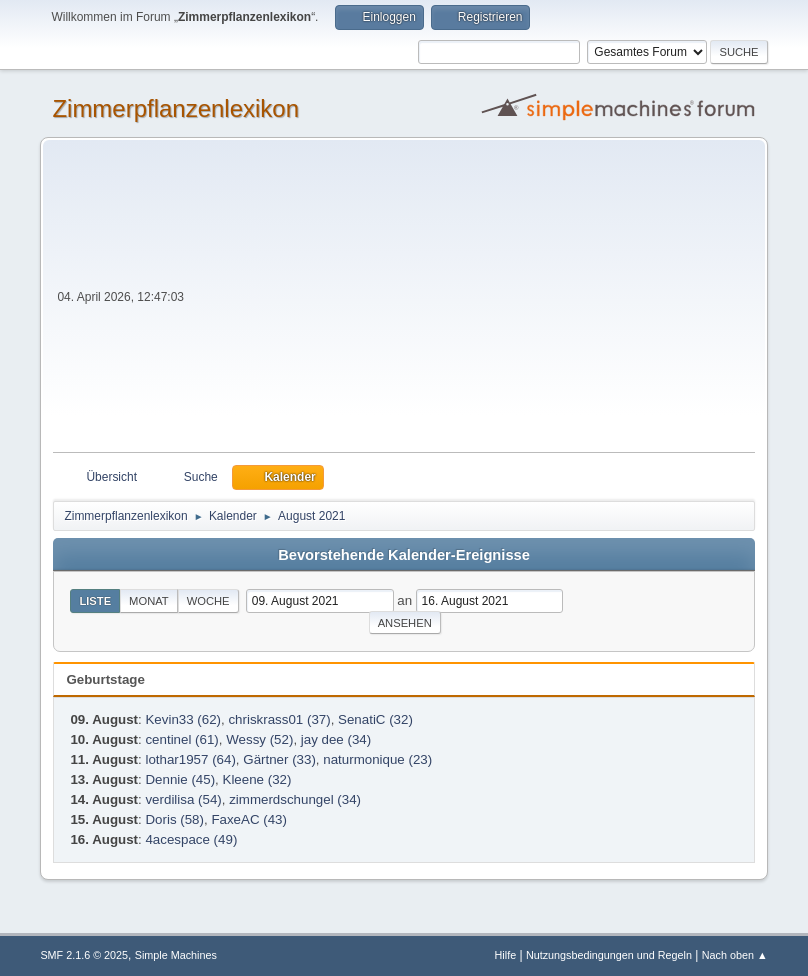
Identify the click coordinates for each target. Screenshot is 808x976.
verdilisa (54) (183, 799)
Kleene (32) (257, 779)
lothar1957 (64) (190, 759)
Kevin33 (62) (183, 719)
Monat (149, 601)
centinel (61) (181, 739)
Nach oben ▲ (735, 955)
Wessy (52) (259, 739)
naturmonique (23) (377, 759)
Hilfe (506, 955)
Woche (208, 601)
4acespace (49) (191, 839)
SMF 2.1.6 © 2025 (84, 955)
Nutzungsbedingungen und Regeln (609, 955)
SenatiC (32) (375, 719)
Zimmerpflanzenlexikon (175, 108)
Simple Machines (176, 955)
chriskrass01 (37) (279, 719)
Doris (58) (174, 819)
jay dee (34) (336, 739)
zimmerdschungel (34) (295, 799)
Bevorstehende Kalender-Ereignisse (404, 555)
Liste (95, 601)
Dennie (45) (180, 779)
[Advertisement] (471, 302)
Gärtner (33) (279, 759)
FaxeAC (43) (249, 819)
